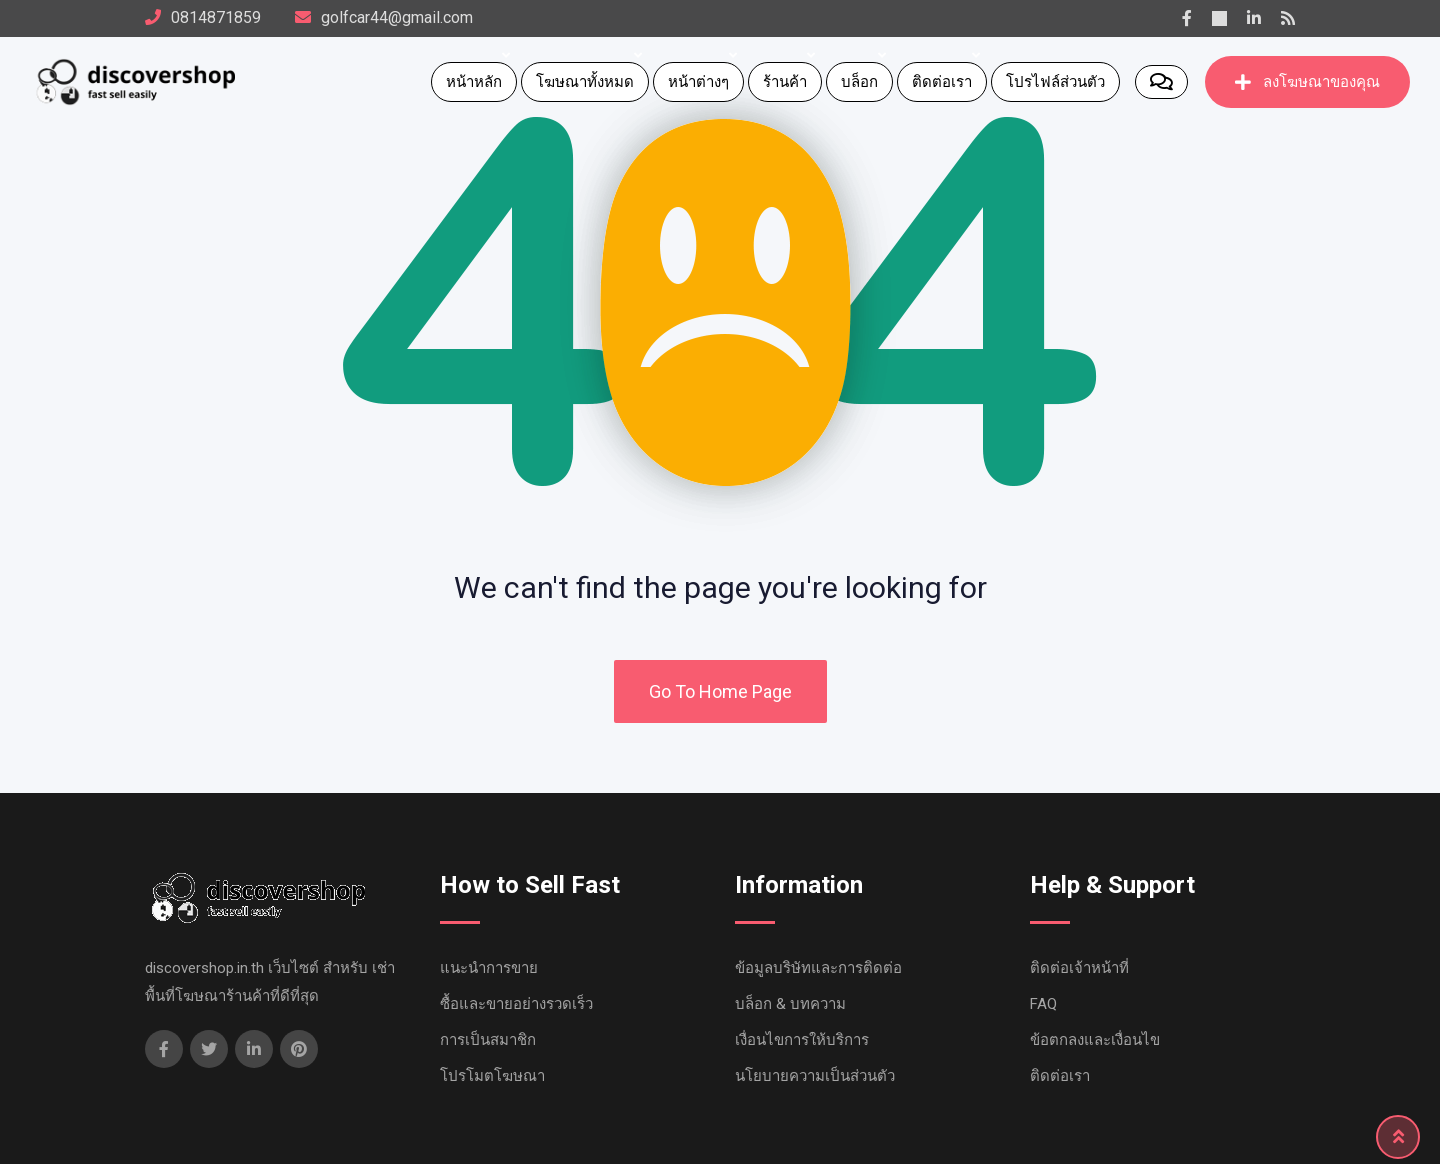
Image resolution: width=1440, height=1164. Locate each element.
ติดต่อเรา (942, 82)
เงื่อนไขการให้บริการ (802, 1040)
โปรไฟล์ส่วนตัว (1055, 82)
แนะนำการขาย (489, 968)
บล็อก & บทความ (790, 1004)
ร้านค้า (785, 82)
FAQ (1043, 1004)
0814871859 (216, 17)
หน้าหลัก (474, 82)
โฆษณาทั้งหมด (585, 82)
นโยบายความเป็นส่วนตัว (815, 1076)
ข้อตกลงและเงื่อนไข (1095, 1040)
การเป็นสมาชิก (488, 1040)
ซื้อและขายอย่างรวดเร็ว (516, 1004)
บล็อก (859, 82)
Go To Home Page (720, 691)
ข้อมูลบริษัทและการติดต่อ (818, 968)
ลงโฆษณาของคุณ (1307, 82)
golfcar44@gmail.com (397, 17)
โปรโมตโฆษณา (492, 1076)
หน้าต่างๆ (698, 82)
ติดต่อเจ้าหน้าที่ (1079, 968)
